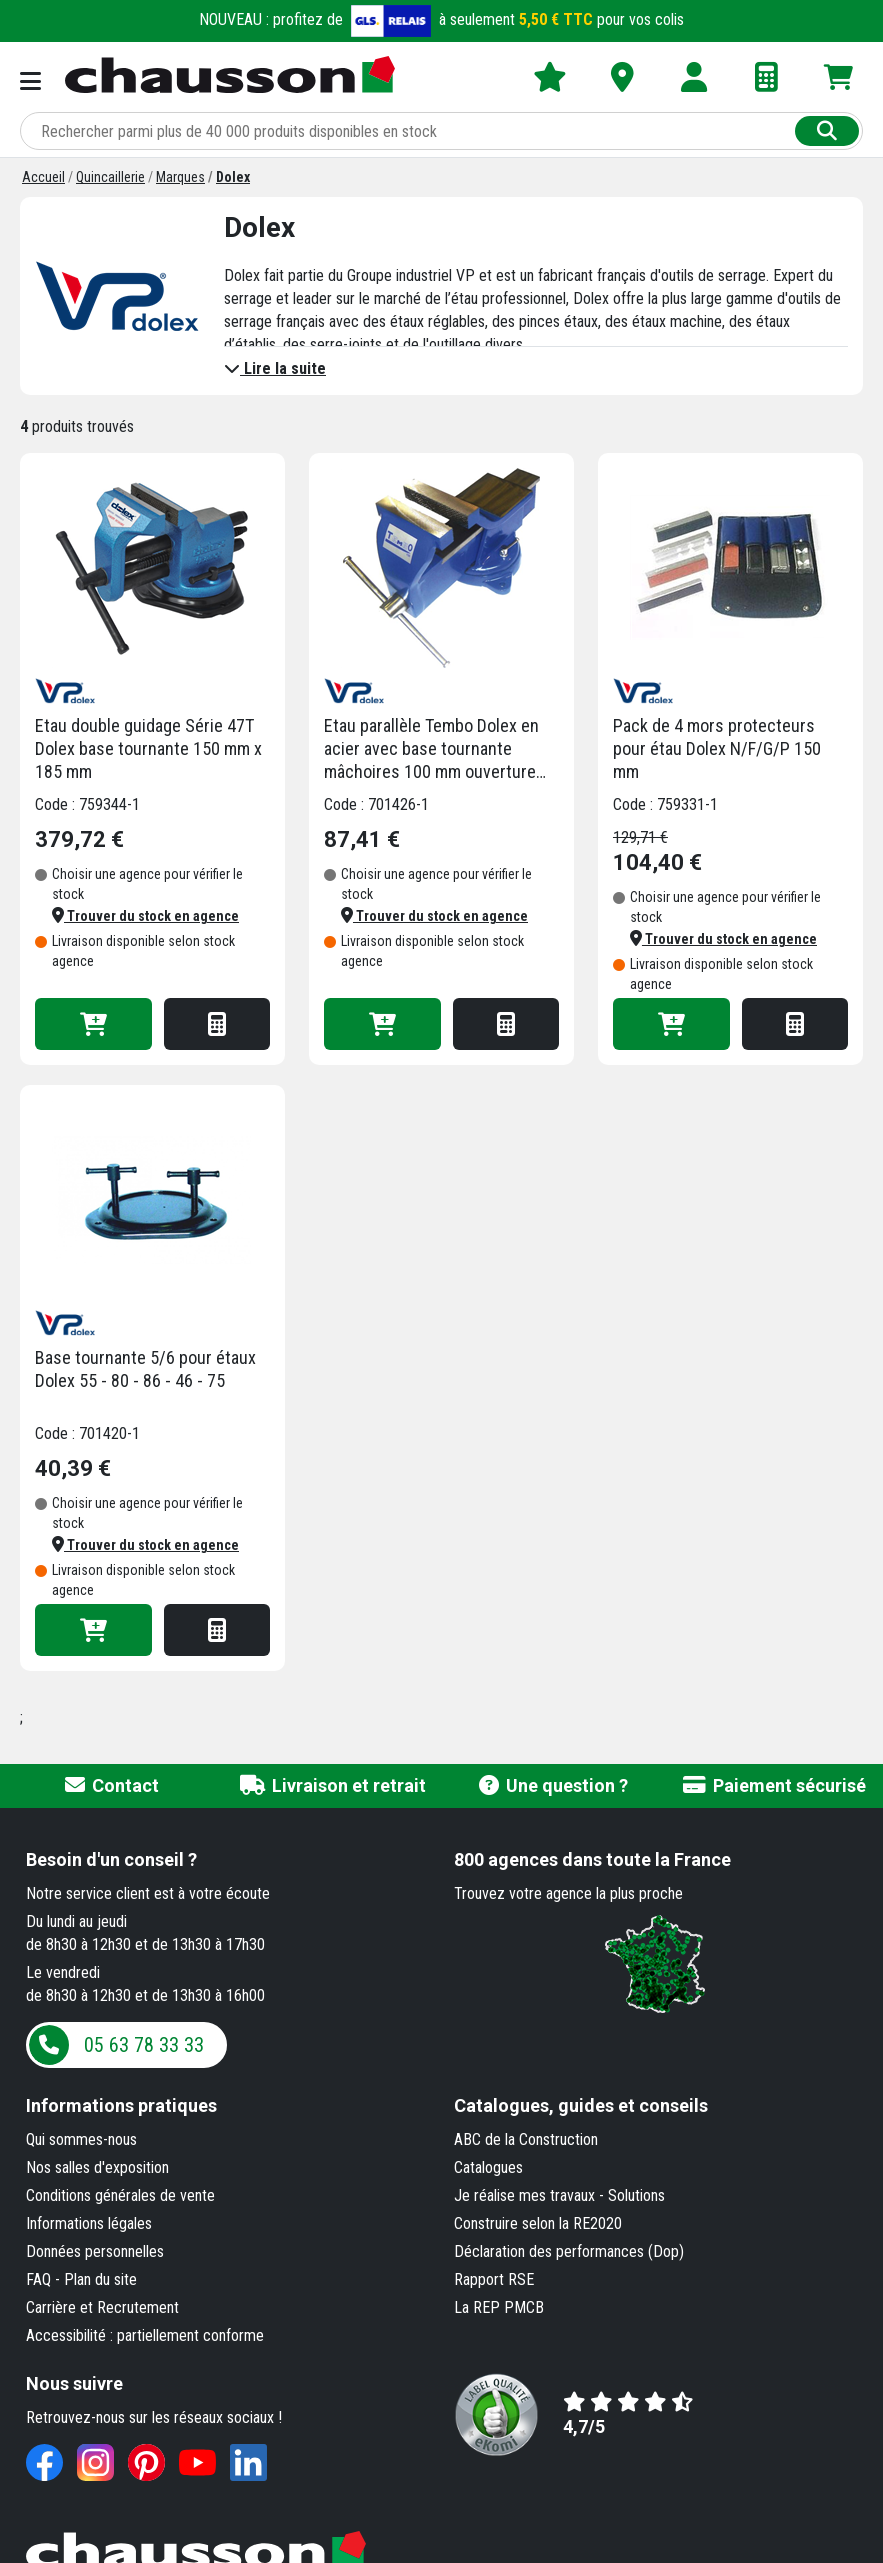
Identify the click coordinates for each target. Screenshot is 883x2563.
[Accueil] (43, 177)
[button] (145, 916)
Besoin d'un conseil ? (111, 1859)
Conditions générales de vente (120, 2195)
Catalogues (488, 2167)
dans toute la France (592, 1859)
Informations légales (89, 2223)
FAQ (38, 2279)
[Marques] (180, 177)
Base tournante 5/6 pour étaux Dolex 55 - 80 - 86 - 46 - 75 (145, 1369)
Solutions (636, 2195)
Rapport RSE (494, 2279)
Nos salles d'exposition (97, 2167)
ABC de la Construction (526, 2139)
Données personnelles (95, 2251)
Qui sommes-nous (81, 2139)
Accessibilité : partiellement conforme (145, 2335)
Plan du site (100, 2279)
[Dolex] (233, 177)
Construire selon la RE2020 (538, 2223)
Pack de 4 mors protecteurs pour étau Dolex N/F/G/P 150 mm (717, 748)
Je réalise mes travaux (524, 2195)
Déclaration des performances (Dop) (569, 2251)
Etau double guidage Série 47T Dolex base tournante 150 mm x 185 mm (148, 748)
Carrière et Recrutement (102, 2307)
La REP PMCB (499, 2307)
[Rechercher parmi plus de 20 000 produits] (409, 131)
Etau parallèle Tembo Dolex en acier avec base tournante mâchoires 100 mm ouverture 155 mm (431, 749)
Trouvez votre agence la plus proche (568, 1893)
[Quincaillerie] (110, 177)
